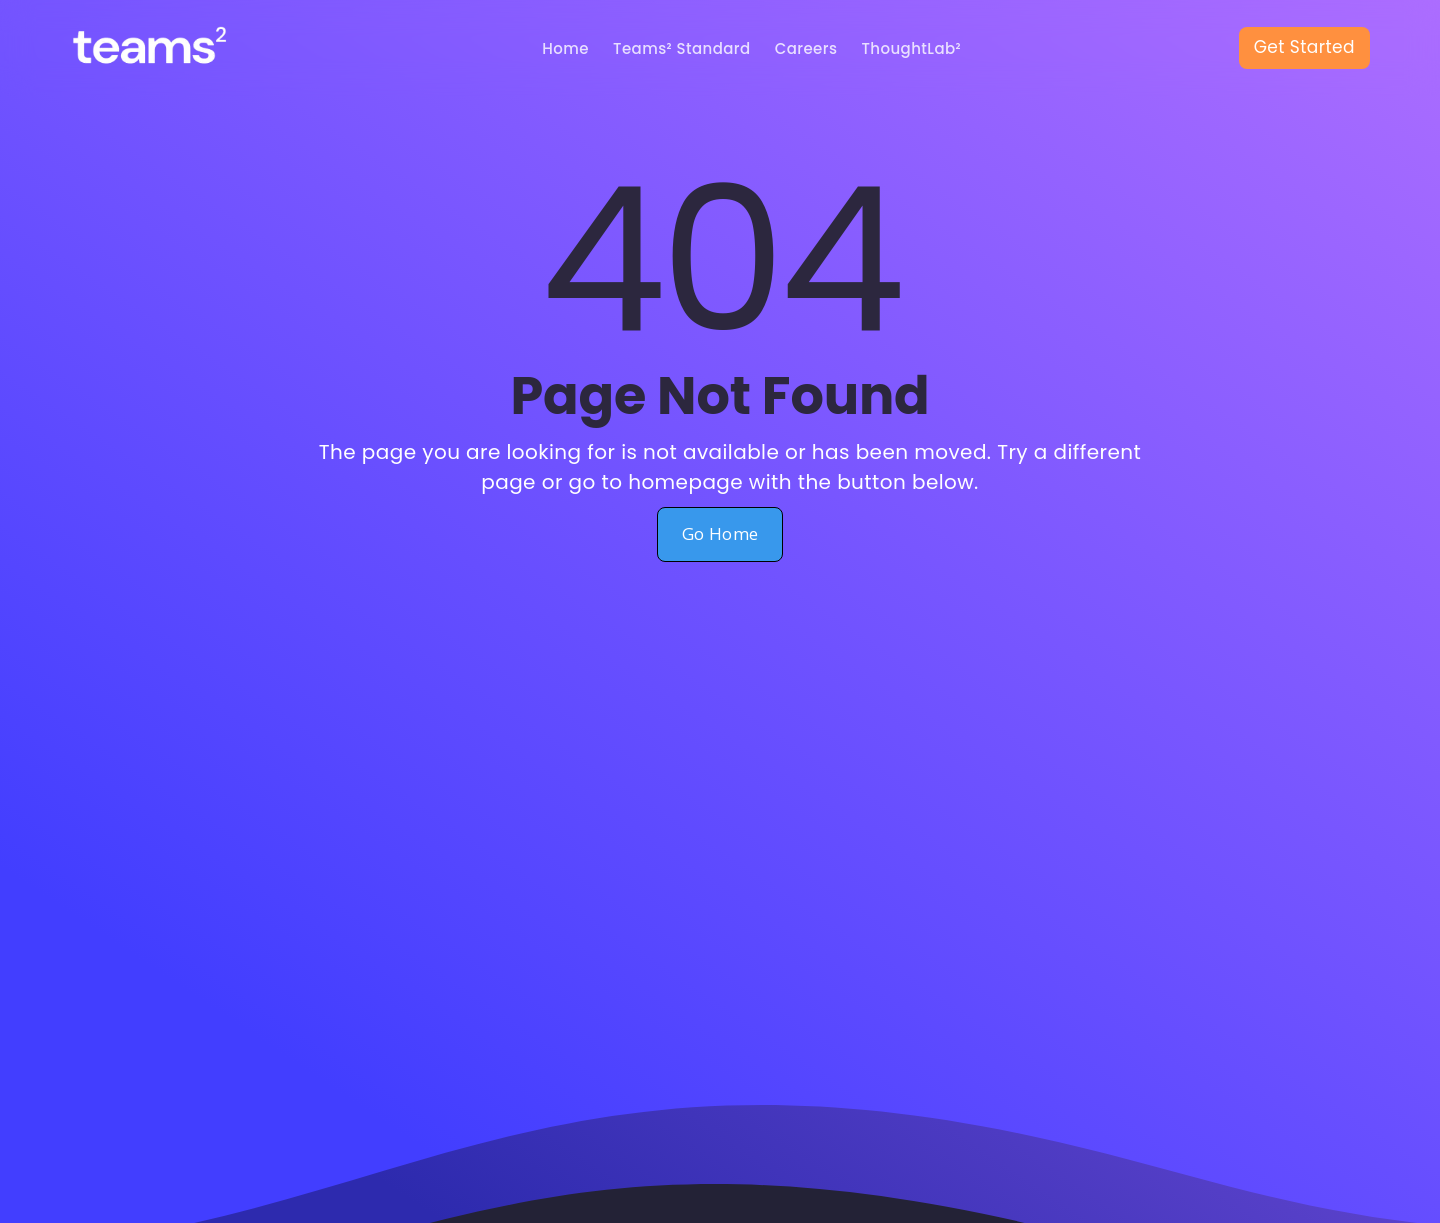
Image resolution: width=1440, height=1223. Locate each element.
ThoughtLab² (911, 48)
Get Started (1304, 47)
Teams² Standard (682, 48)
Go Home (720, 533)
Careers (806, 48)
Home (565, 48)
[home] (167, 48)
